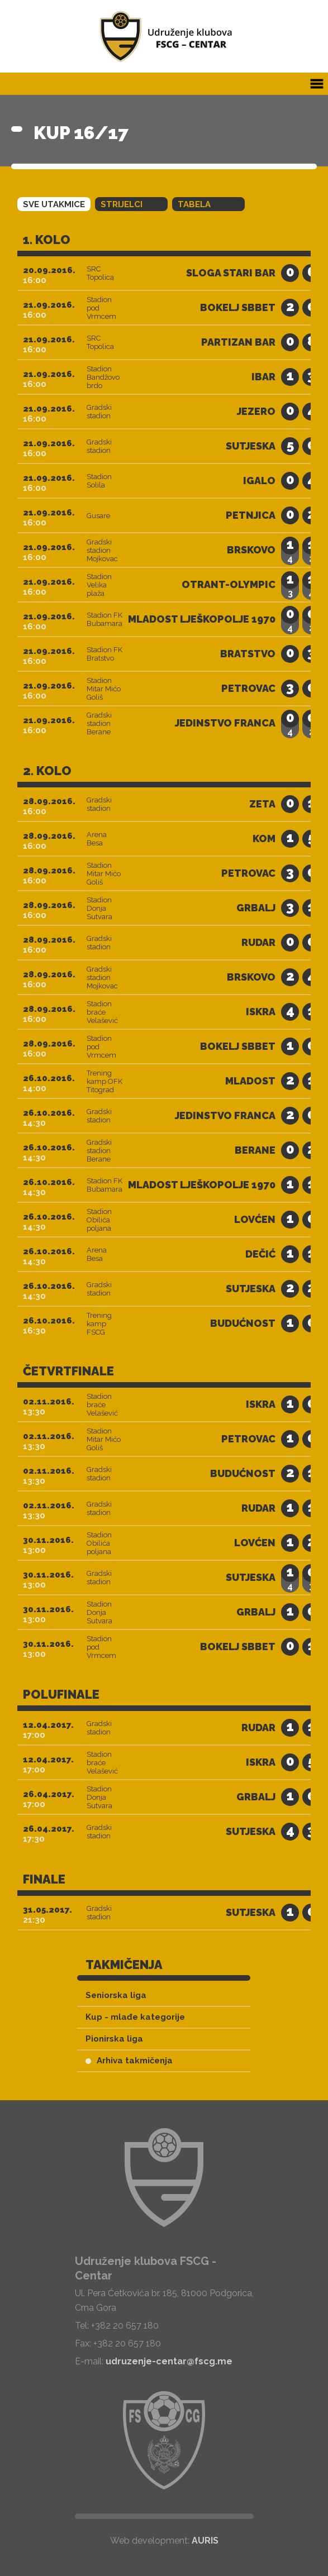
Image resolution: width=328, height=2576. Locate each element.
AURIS (205, 2540)
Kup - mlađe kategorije (135, 2017)
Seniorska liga (115, 1995)
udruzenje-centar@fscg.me (169, 2361)
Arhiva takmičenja (129, 2061)
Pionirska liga (114, 2039)
